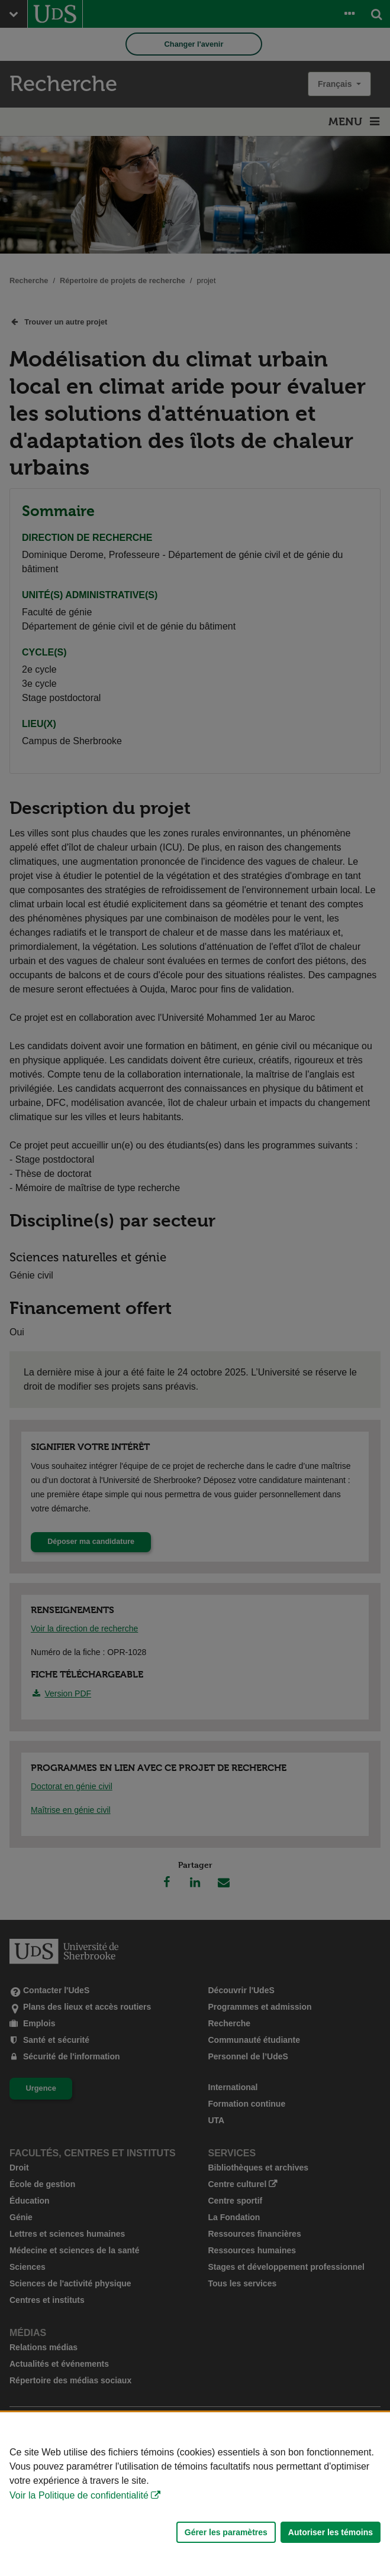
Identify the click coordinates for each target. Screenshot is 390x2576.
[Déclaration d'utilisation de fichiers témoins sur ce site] (195, 2494)
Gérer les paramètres (226, 2532)
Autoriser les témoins (330, 2532)
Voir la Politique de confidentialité (79, 2495)
